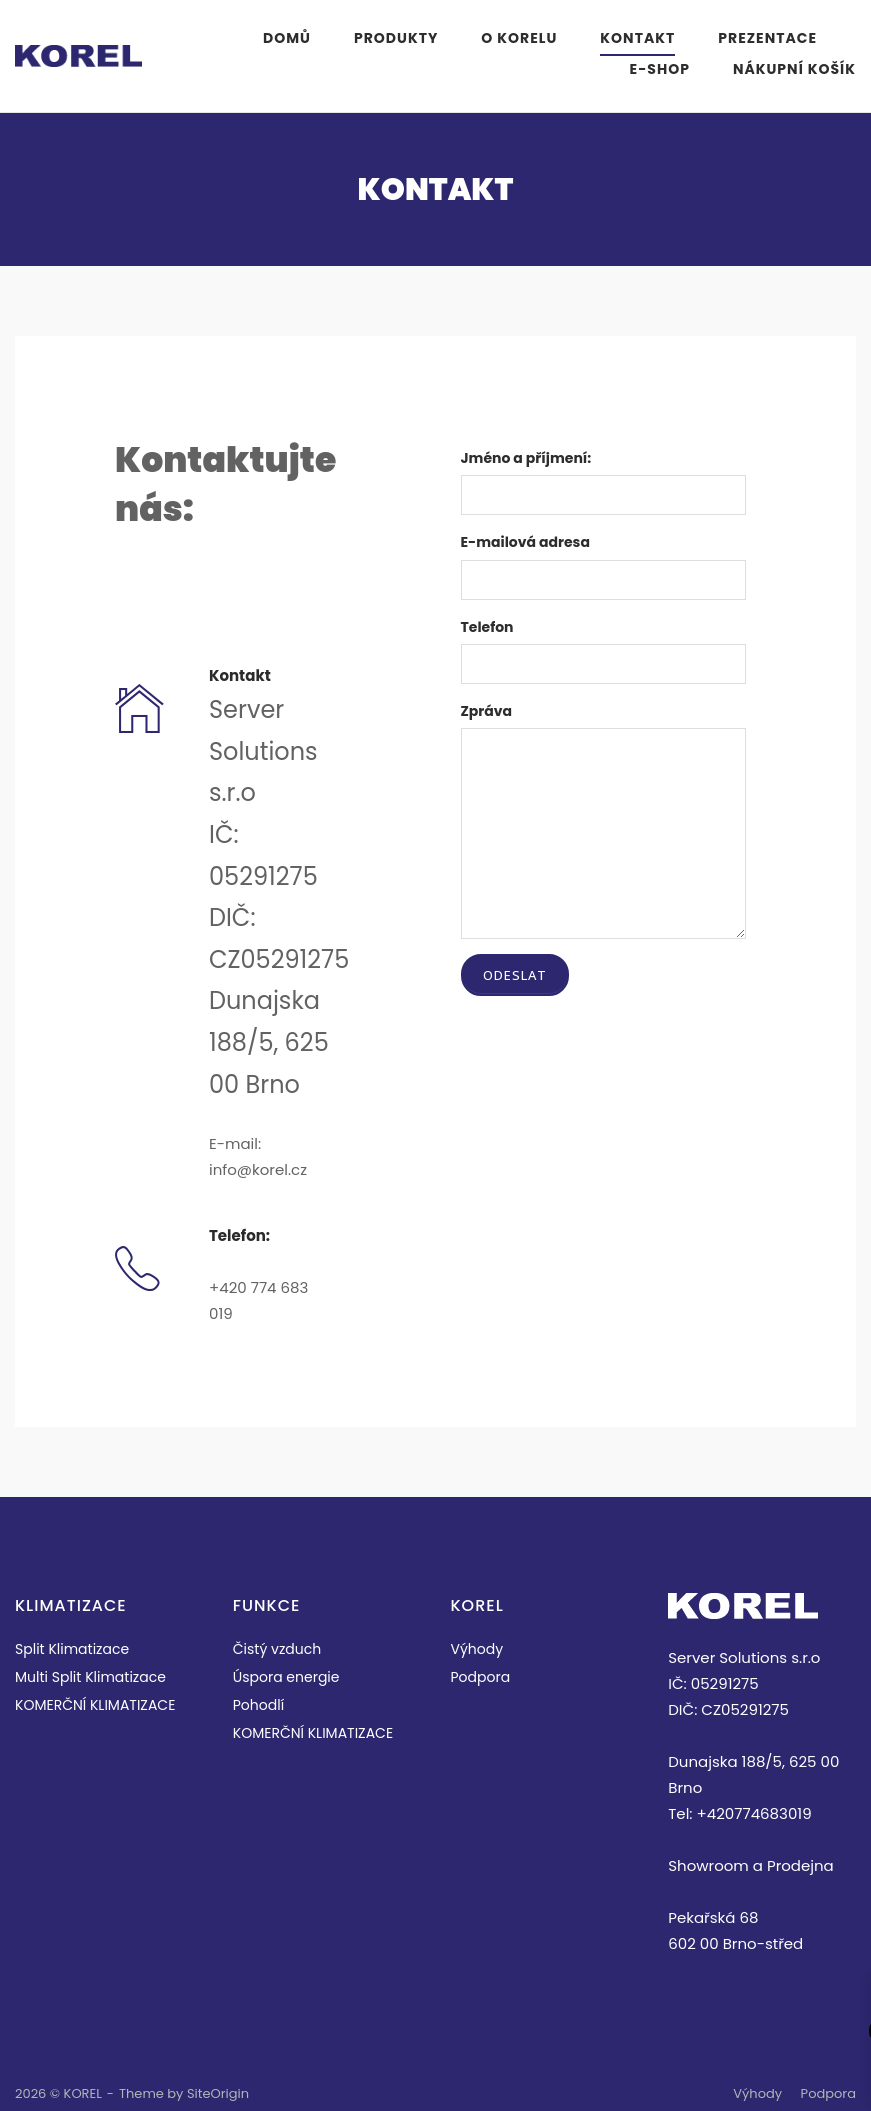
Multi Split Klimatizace (90, 1677)
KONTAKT (637, 38)
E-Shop (660, 69)
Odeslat (515, 975)
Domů (287, 38)
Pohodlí (258, 1705)
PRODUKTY (396, 38)
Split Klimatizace (72, 1649)
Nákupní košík (794, 69)
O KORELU (519, 38)
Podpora (481, 1677)
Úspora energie (286, 1677)
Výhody (477, 1649)
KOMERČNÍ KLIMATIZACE (95, 1705)
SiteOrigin (218, 2093)
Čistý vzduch (277, 1649)
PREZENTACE (767, 38)
